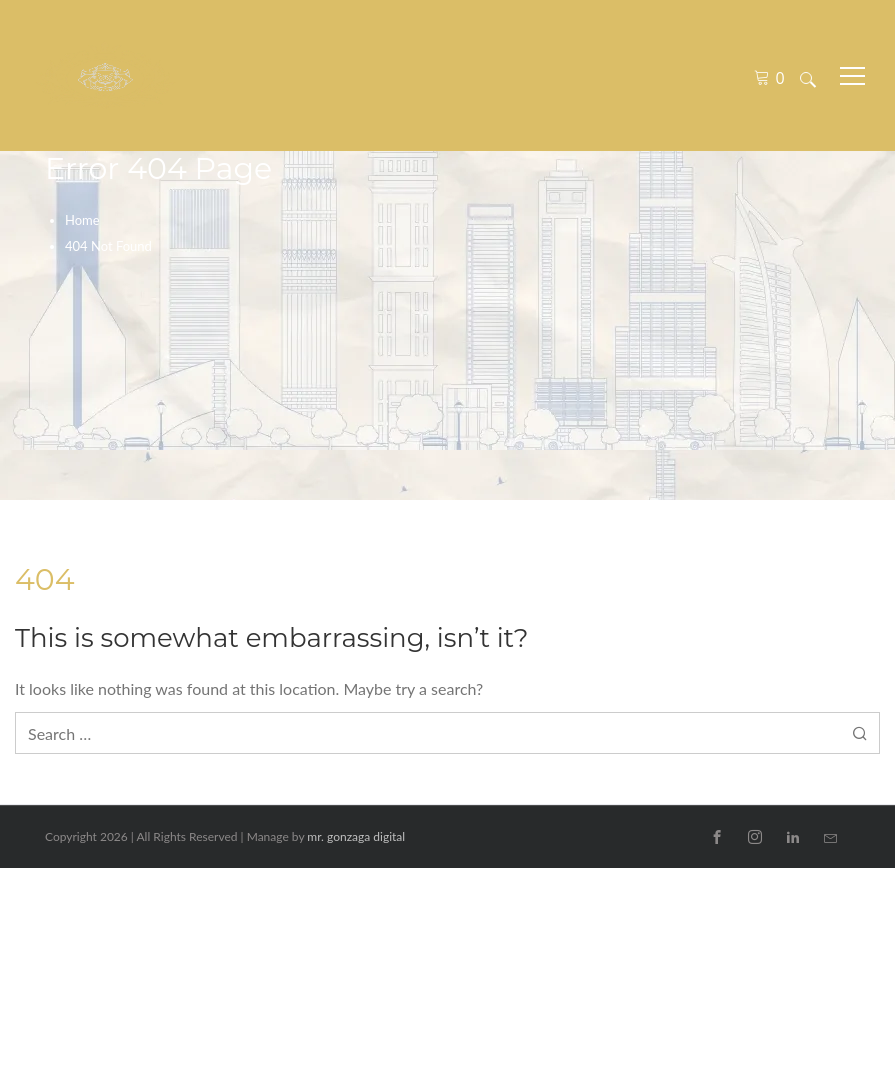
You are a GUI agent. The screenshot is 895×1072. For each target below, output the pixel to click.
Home (82, 220)
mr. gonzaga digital (356, 836)
